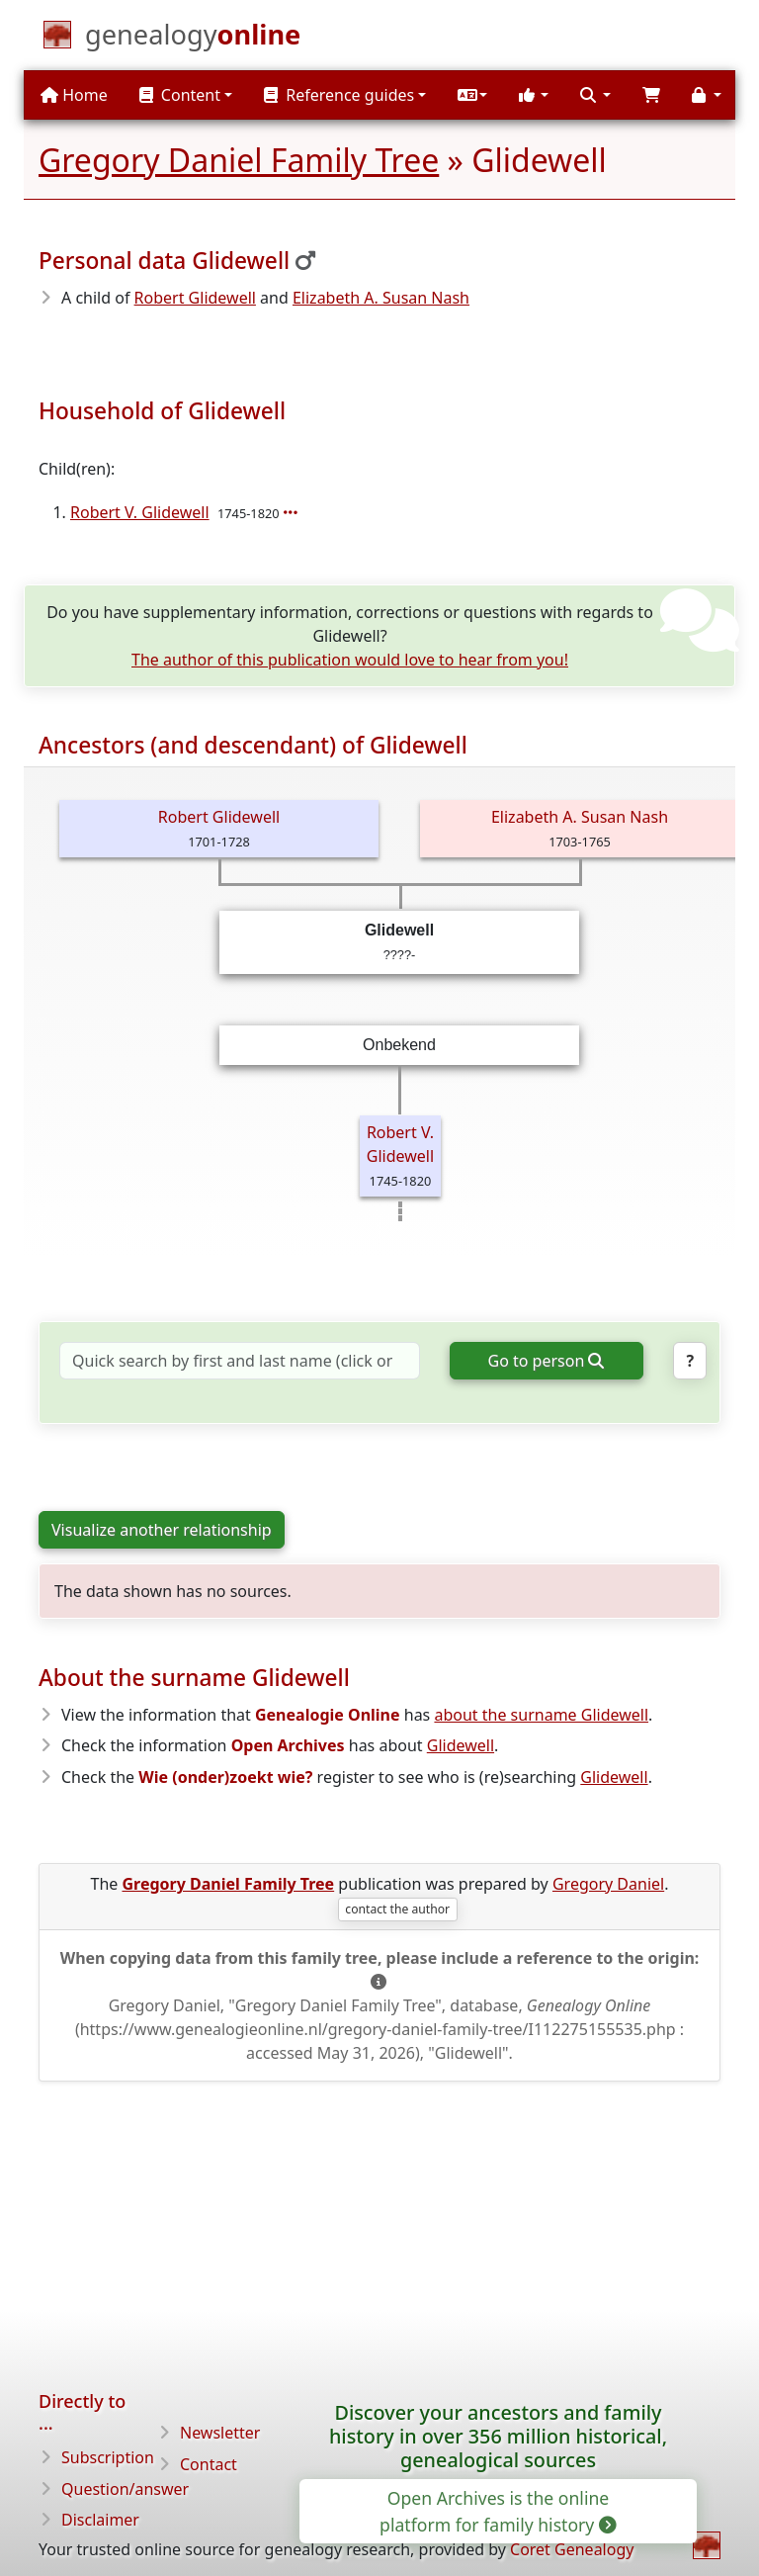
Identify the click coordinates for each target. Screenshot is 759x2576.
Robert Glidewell (195, 298)
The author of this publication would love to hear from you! (349, 659)
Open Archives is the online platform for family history (497, 2510)
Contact (208, 2464)
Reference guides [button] (339, 95)
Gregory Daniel (608, 1884)
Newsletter (220, 2432)
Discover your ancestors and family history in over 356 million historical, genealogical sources (498, 2436)
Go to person (545, 1361)
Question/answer (125, 2489)
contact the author (397, 1909)
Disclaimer (100, 2520)
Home (74, 95)
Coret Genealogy (571, 2549)
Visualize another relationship (161, 1530)
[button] (472, 95)
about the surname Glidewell (541, 1715)
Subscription (107, 2457)
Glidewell (460, 1745)
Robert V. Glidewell (140, 512)
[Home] (192, 38)
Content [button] (179, 95)
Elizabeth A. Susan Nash (381, 298)
